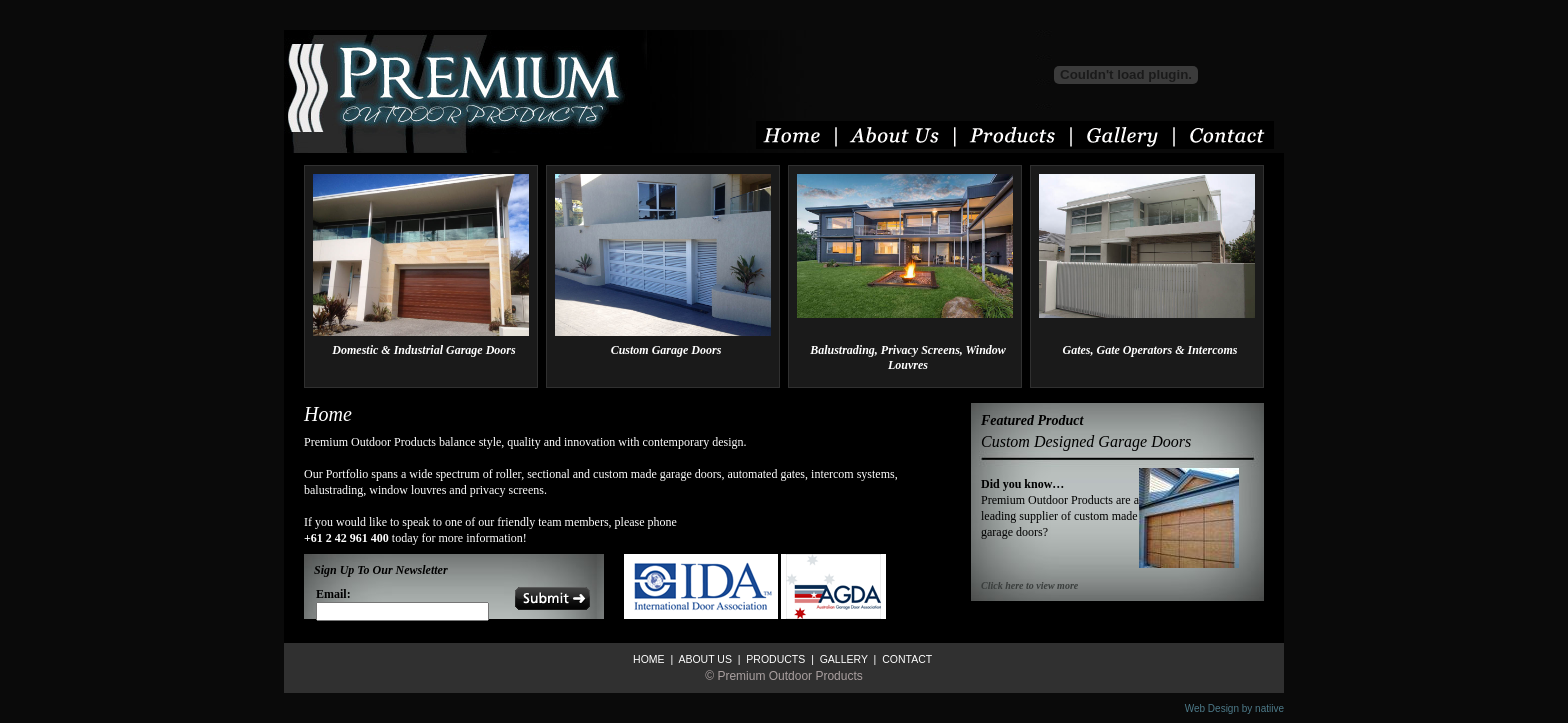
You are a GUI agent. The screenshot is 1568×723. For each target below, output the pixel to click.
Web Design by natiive (1234, 708)
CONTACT (905, 659)
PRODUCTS (774, 659)
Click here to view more (1029, 585)
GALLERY (842, 659)
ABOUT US (704, 659)
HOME (649, 659)
